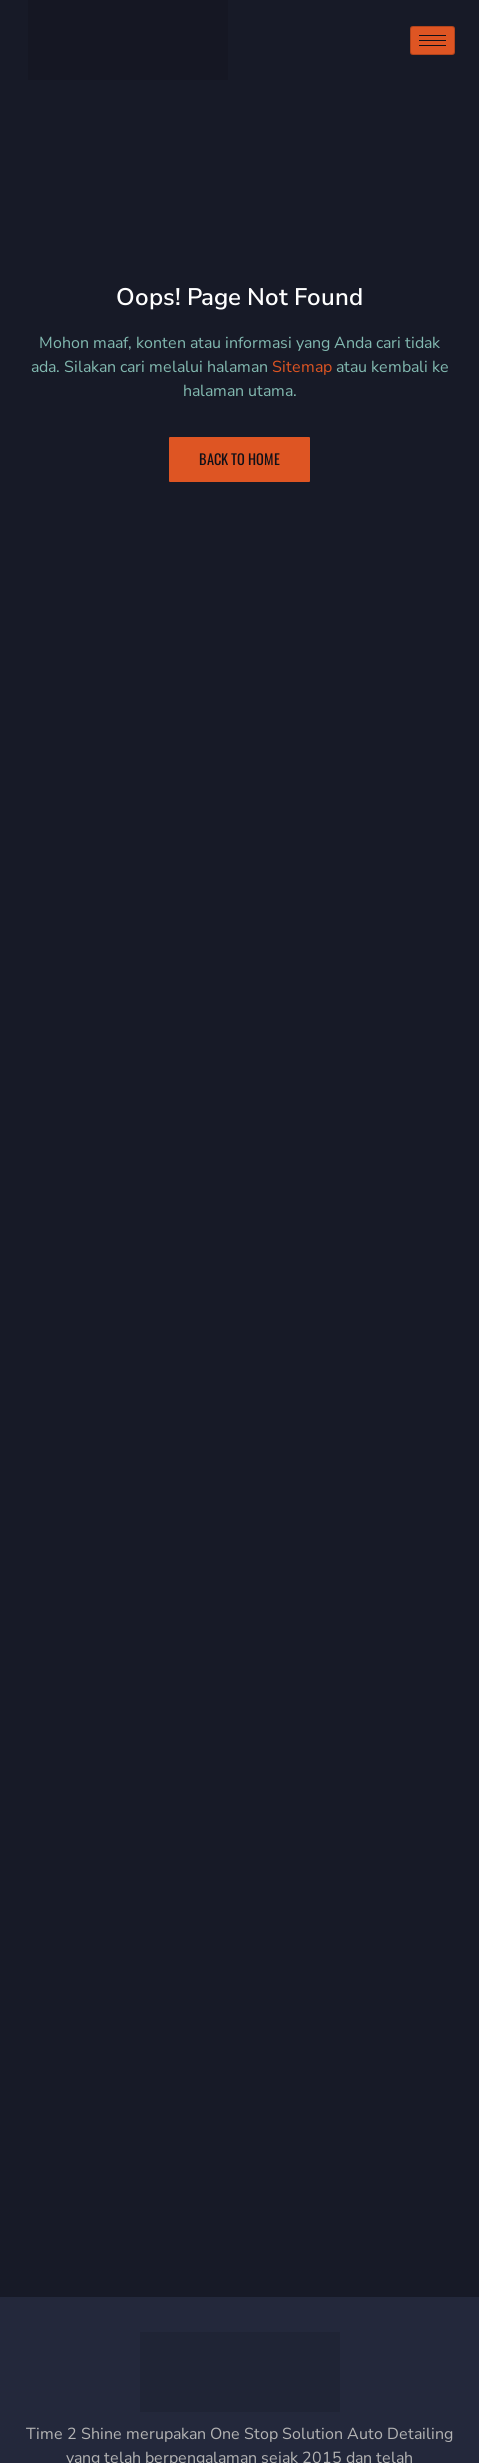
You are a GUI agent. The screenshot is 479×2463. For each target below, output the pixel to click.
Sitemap (302, 367)
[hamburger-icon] (432, 40)
